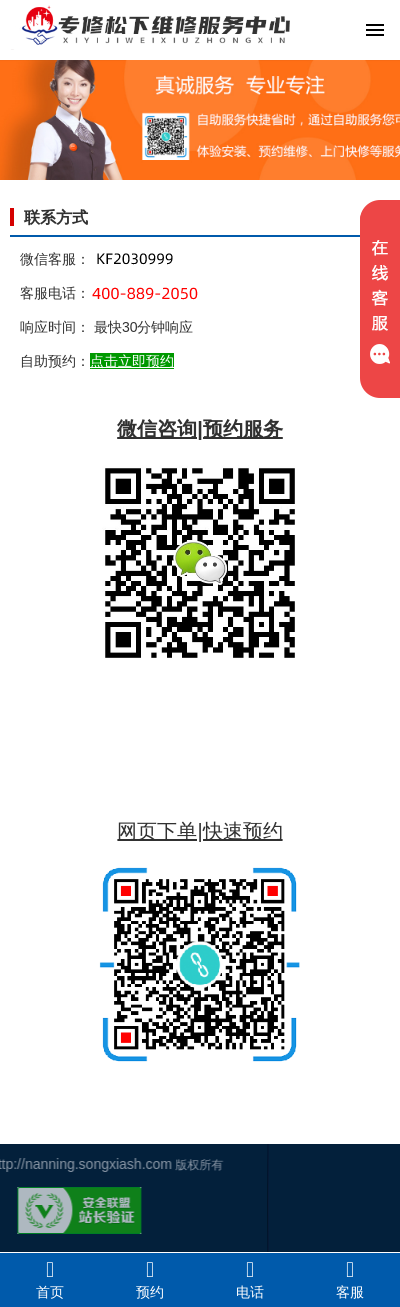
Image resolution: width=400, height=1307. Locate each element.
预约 (150, 1279)
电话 (250, 1279)
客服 (350, 1279)
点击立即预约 (132, 361)
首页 (50, 1279)
